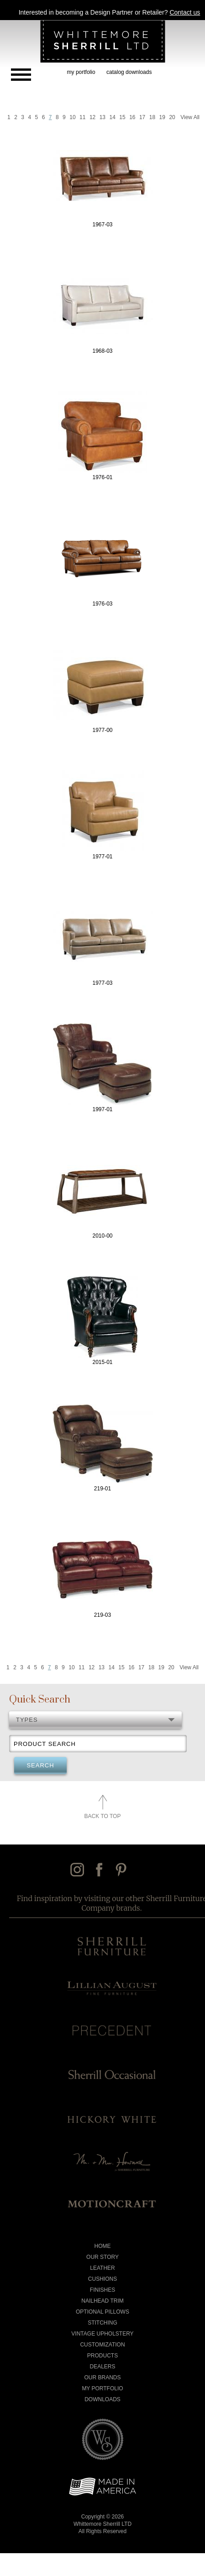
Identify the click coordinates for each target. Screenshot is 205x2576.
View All (190, 117)
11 (82, 117)
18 (152, 117)
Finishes (102, 2290)
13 (102, 117)
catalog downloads (129, 72)
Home (103, 2246)
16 (132, 117)
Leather (102, 2268)
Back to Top (102, 1816)
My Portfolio (102, 2388)
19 (162, 117)
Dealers (102, 2366)
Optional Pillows (102, 2312)
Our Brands (102, 2377)
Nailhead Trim (102, 2301)
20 (172, 117)
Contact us (184, 12)
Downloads (102, 2399)
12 (92, 117)
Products (102, 2355)
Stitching (102, 2323)
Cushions (102, 2279)
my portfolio (81, 72)
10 (72, 117)
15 (122, 117)
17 (142, 117)
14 (113, 117)
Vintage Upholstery (102, 2333)
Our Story (102, 2257)
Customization (102, 2344)
